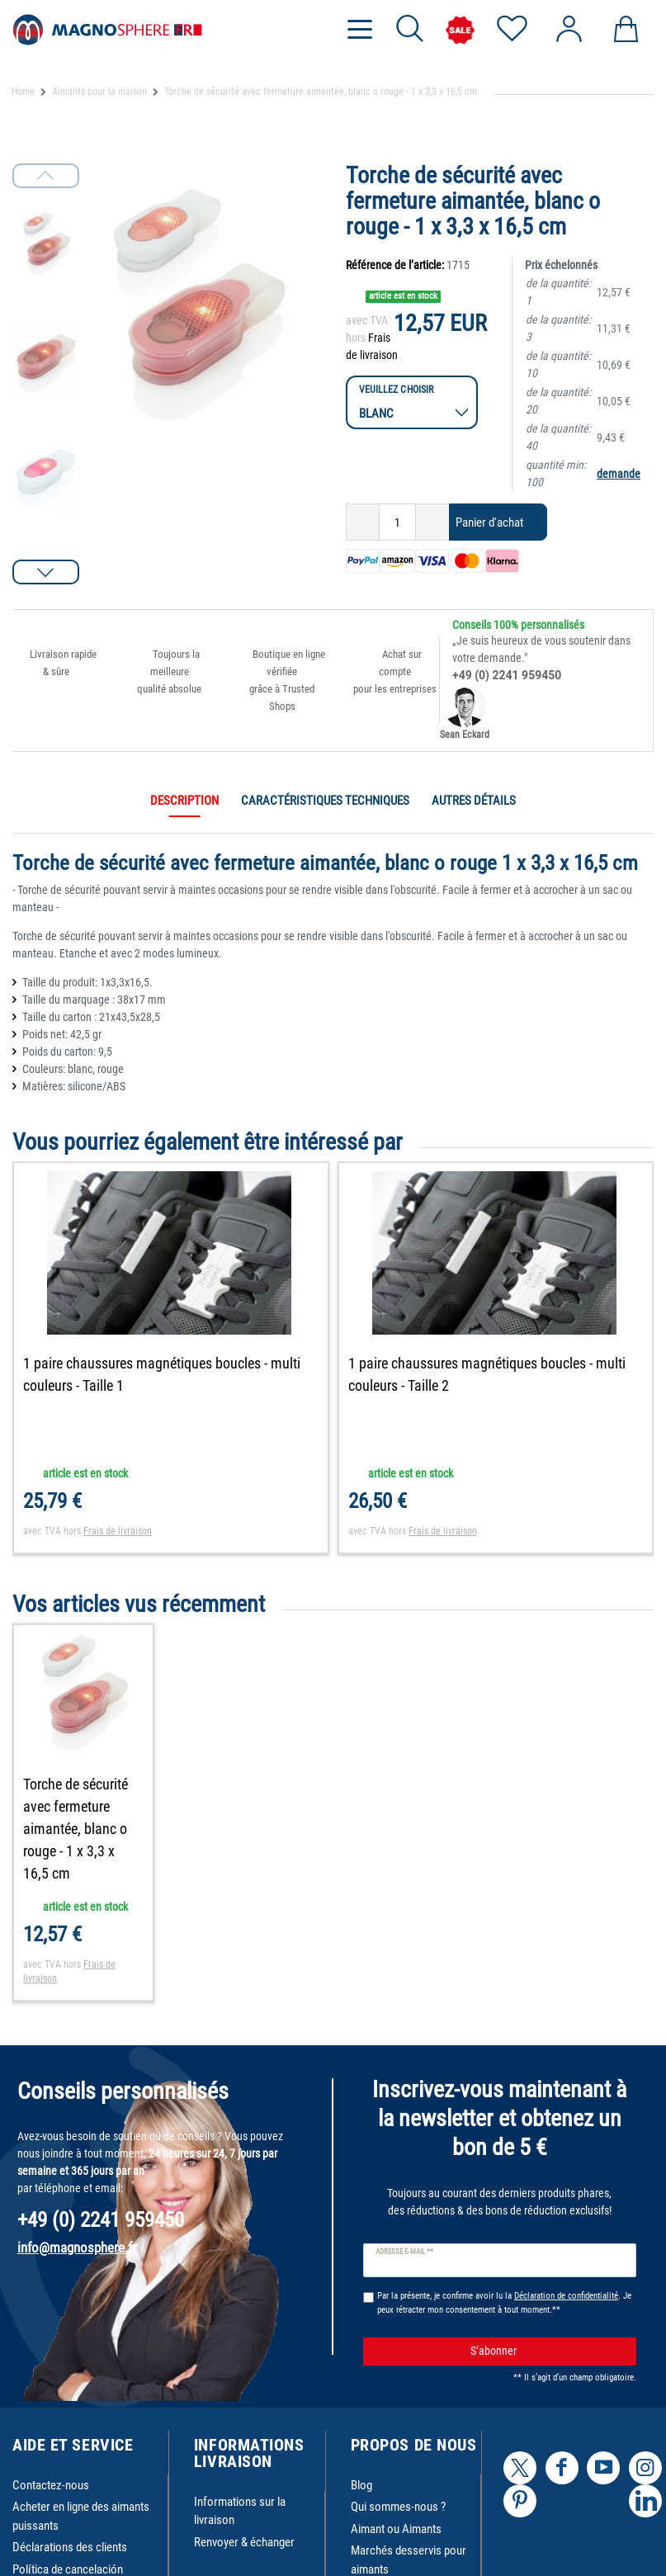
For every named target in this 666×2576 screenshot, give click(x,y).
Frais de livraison (117, 1531)
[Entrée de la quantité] (397, 522)
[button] (45, 572)
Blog (361, 2485)
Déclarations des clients (69, 2547)
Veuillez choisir (396, 389)
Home (23, 91)
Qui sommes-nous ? (398, 2506)
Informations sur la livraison (240, 2511)
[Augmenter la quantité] (432, 522)
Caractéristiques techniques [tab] (325, 800)
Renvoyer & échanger (244, 2542)
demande (618, 473)
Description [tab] (184, 800)
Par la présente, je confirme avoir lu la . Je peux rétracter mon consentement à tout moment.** (504, 2302)
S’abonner (547, 2351)
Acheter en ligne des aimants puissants (80, 2516)
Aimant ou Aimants (396, 2529)
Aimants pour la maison (99, 91)
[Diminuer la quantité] (363, 522)
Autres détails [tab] (474, 800)
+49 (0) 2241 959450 (506, 675)
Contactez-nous (50, 2485)
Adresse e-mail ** (405, 2252)
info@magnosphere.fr (76, 2247)
